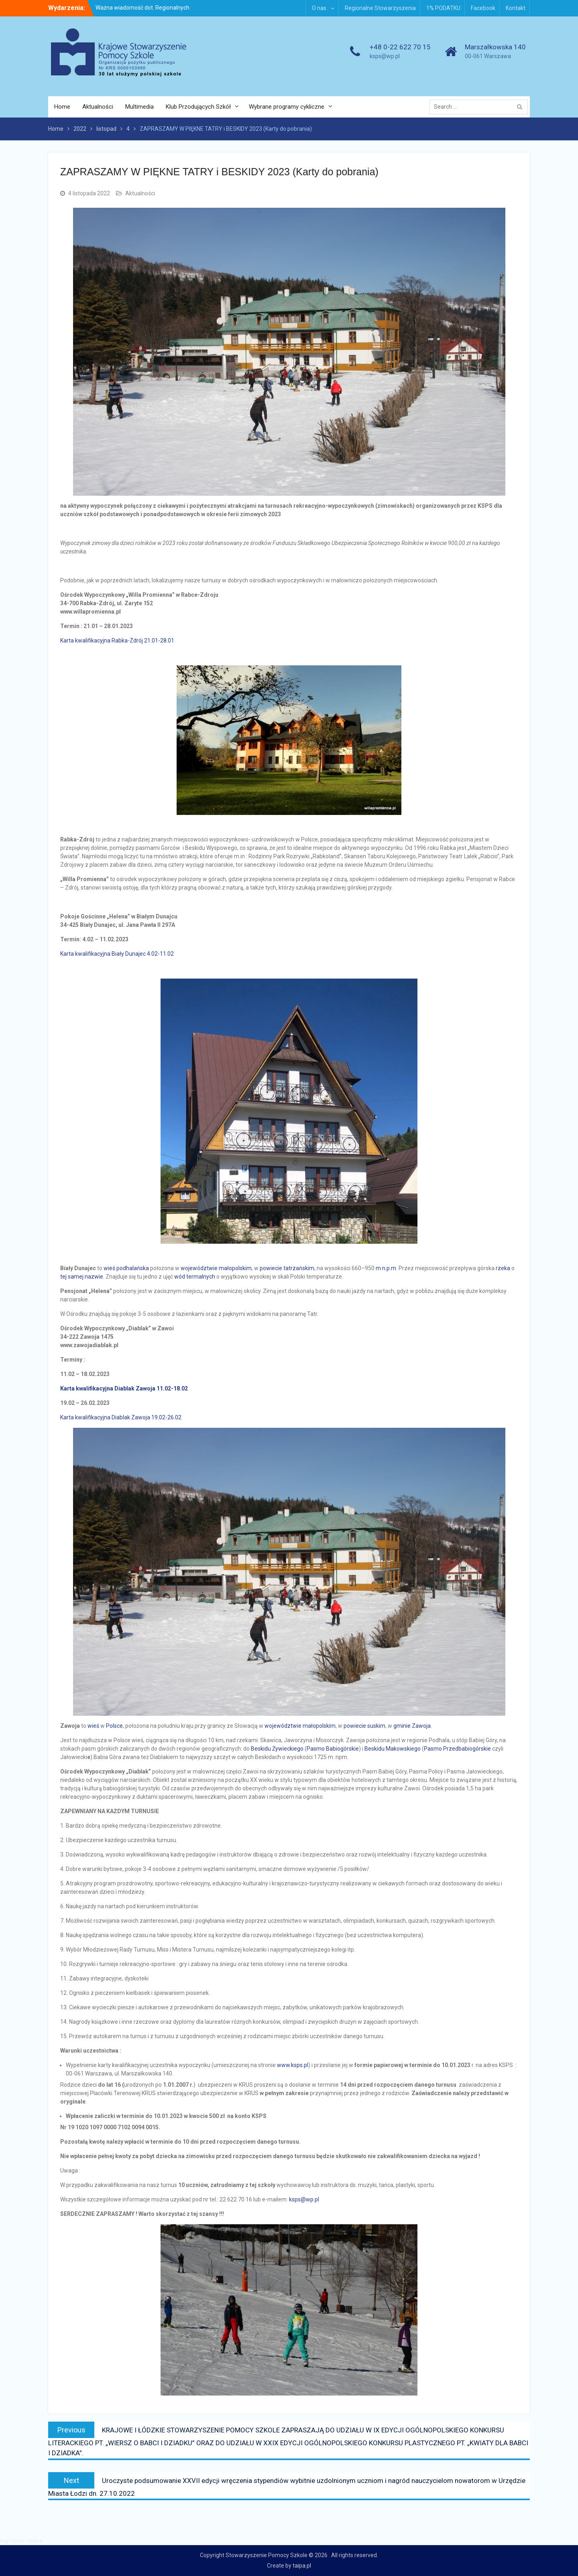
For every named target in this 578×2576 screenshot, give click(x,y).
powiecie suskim (364, 1726)
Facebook (483, 8)
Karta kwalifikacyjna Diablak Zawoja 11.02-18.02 (124, 1388)
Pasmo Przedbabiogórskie (457, 1748)
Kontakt (515, 8)
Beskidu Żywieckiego (277, 1748)
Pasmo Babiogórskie (333, 1748)
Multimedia (139, 106)
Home (62, 106)
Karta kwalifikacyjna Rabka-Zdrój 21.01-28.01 (117, 640)
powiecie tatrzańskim (287, 1268)
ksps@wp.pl (385, 56)
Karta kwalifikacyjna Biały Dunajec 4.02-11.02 (117, 954)
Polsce (114, 1726)
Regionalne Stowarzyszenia (380, 8)
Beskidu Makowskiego (392, 1748)
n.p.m (389, 1268)
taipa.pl (302, 2565)
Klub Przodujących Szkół (198, 106)
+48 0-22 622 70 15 (400, 47)
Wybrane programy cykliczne (286, 106)
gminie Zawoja (412, 1726)
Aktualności (97, 106)
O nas (319, 8)
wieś (109, 1268)
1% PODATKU (443, 8)
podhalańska (132, 1268)
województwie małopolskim (216, 1268)
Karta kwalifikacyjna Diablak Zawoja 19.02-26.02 (120, 1417)
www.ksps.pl (292, 2065)
